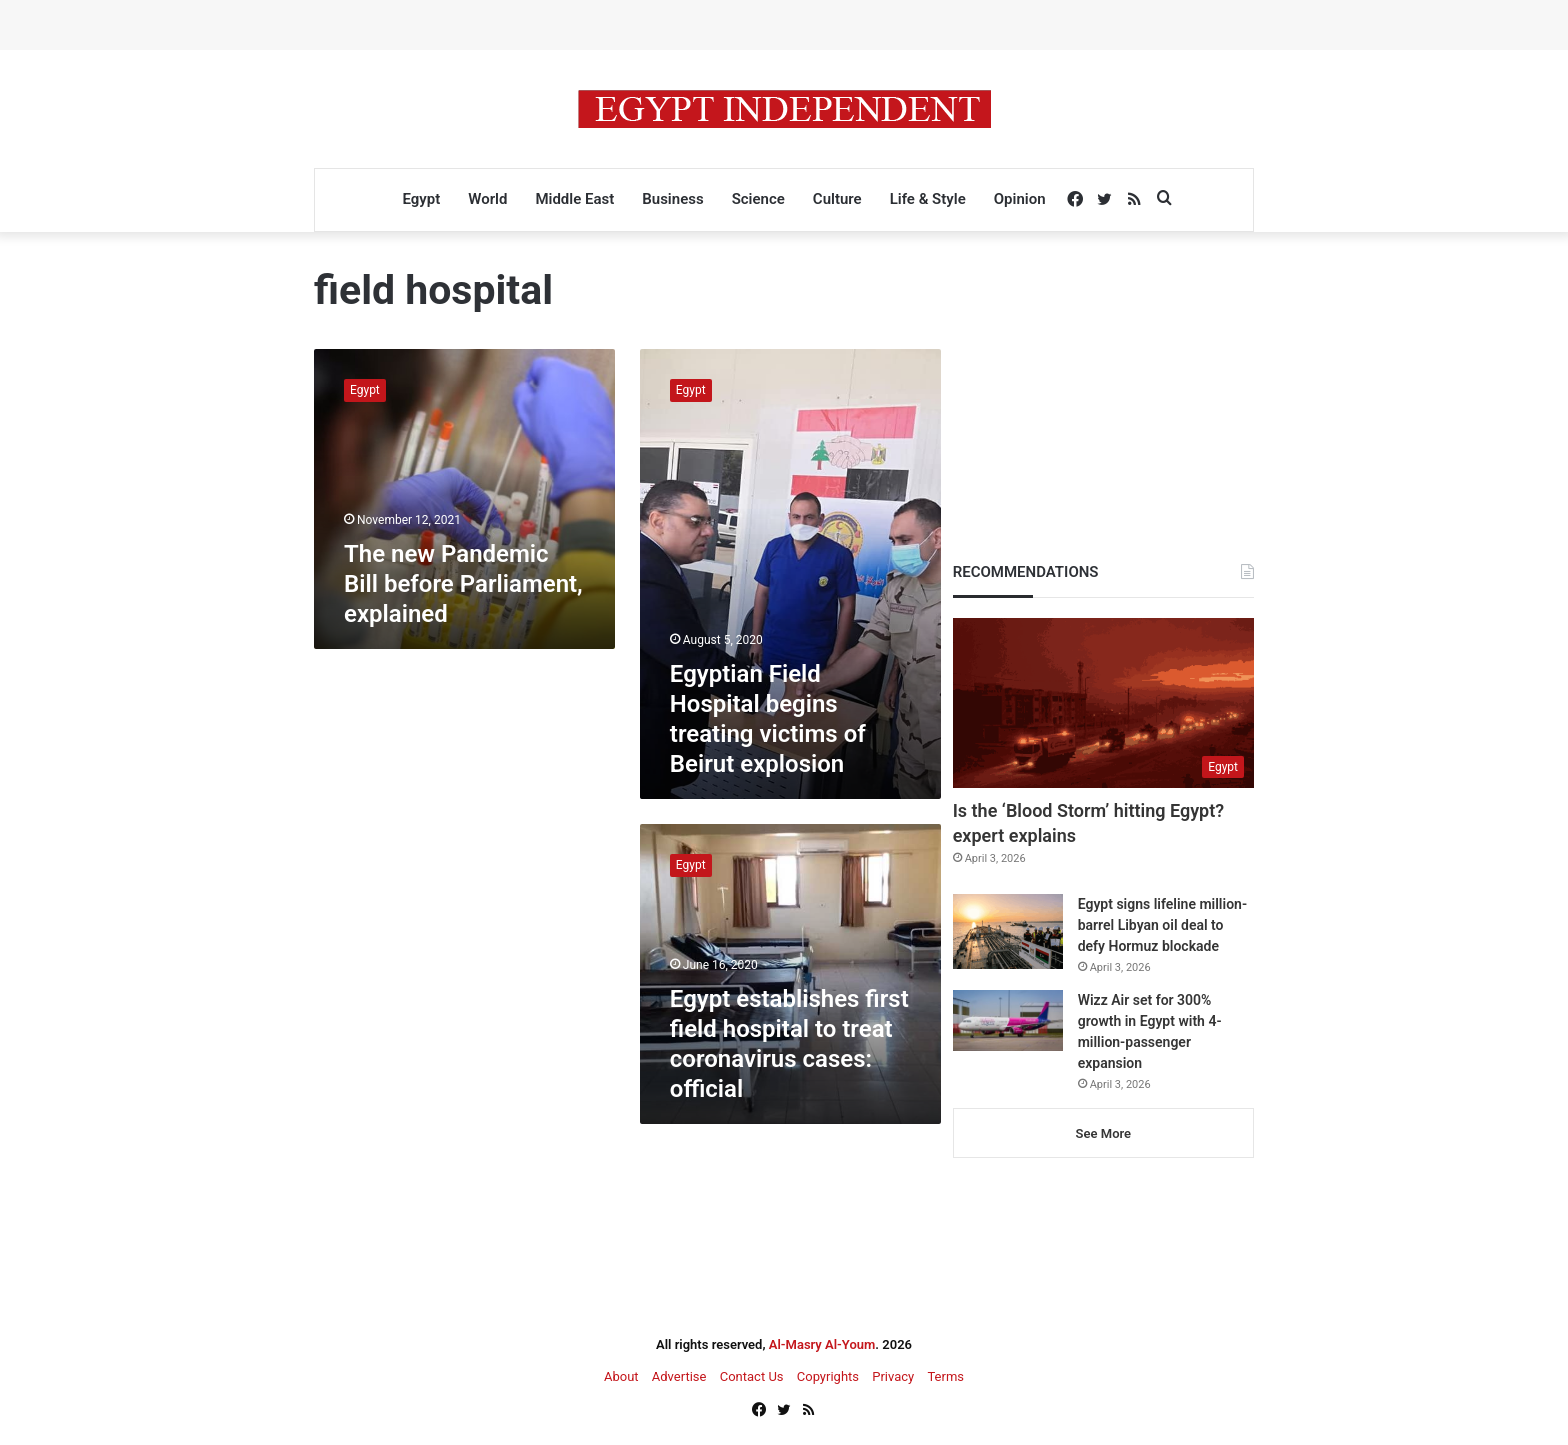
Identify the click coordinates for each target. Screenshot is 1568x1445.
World (487, 199)
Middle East (574, 199)
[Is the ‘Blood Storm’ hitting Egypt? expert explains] (1103, 703)
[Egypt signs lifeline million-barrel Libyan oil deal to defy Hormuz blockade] (1008, 931)
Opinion (1020, 199)
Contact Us (752, 1376)
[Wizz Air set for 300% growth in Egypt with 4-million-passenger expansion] (1008, 1020)
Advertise (679, 1376)
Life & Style (928, 199)
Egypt (421, 199)
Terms (945, 1376)
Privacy (893, 1376)
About (621, 1376)
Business (672, 199)
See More (1103, 1133)
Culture (837, 199)
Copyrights (828, 1376)
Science (758, 199)
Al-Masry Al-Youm (822, 1344)
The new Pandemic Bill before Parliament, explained (463, 584)
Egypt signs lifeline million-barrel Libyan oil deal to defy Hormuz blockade (1162, 925)
